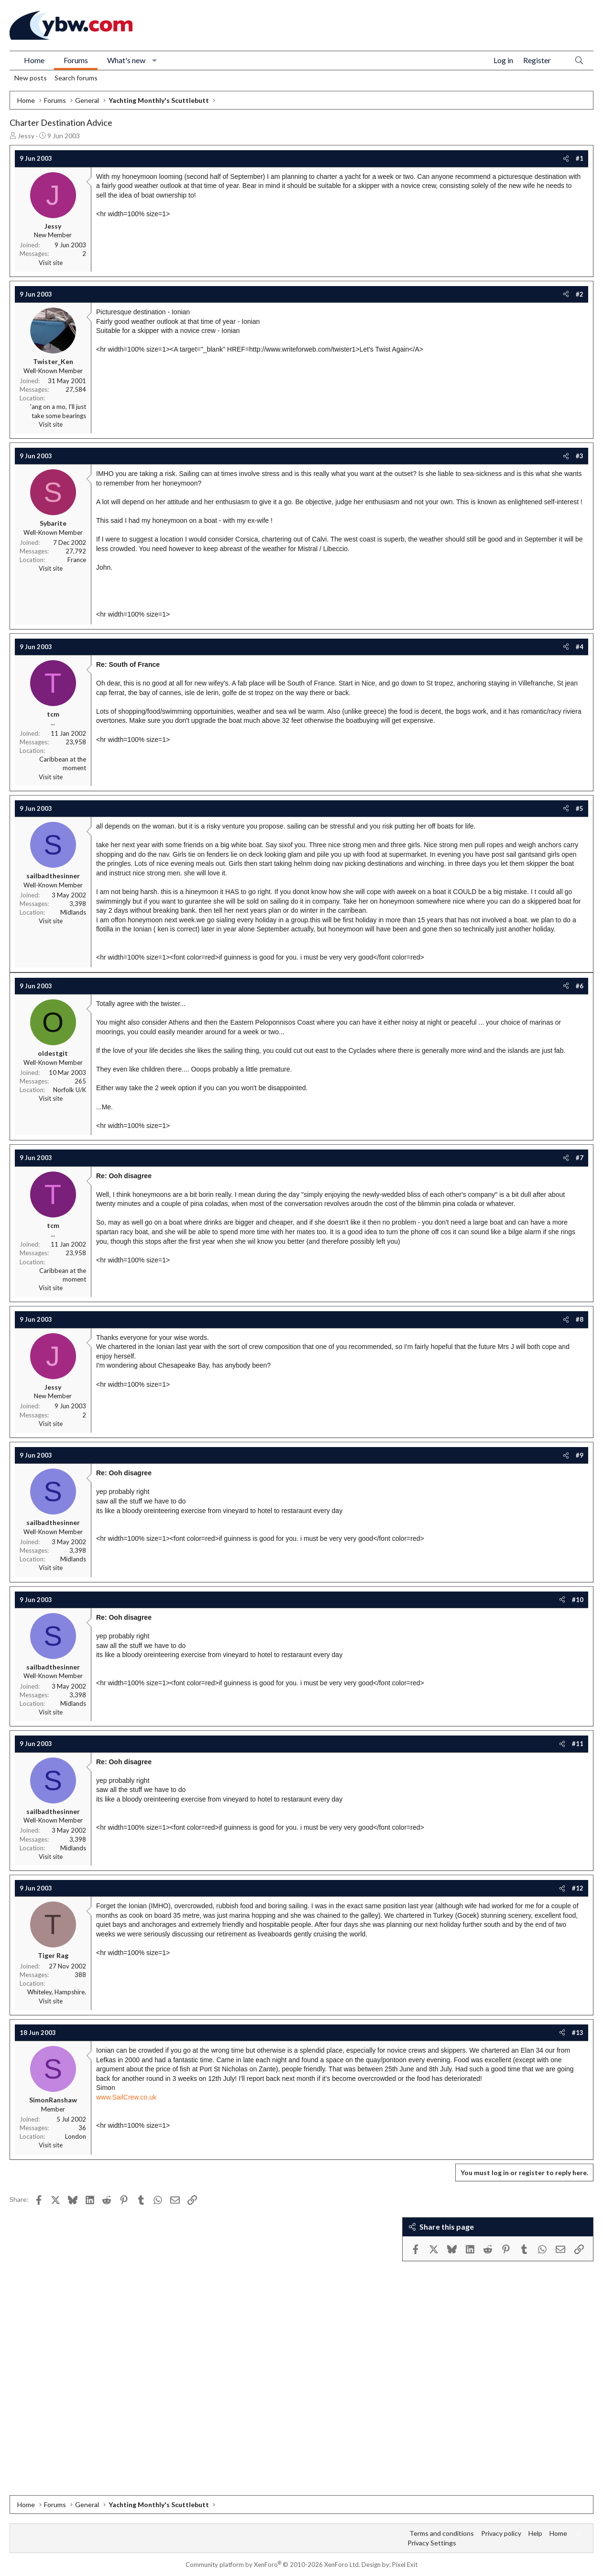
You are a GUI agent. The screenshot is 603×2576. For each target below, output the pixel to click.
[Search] (579, 60)
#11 (577, 1743)
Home (34, 60)
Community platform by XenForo (273, 2564)
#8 (579, 1319)
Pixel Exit (404, 2564)
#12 (577, 1888)
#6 (579, 986)
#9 (579, 1455)
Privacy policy (501, 2533)
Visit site (51, 262)
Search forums (76, 78)
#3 (579, 456)
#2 (579, 294)
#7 (579, 1157)
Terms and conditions (441, 2533)
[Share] (565, 158)
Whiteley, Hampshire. (56, 1992)
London (75, 2136)
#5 (579, 808)
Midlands (73, 912)
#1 (579, 158)
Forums (76, 60)
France (76, 560)
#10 (577, 1599)
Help (535, 2533)
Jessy (26, 136)
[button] (155, 60)
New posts (30, 78)
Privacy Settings (431, 2543)
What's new (126, 60)
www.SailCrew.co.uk (126, 2097)
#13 (577, 2032)
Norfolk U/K (69, 1090)
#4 (579, 647)
